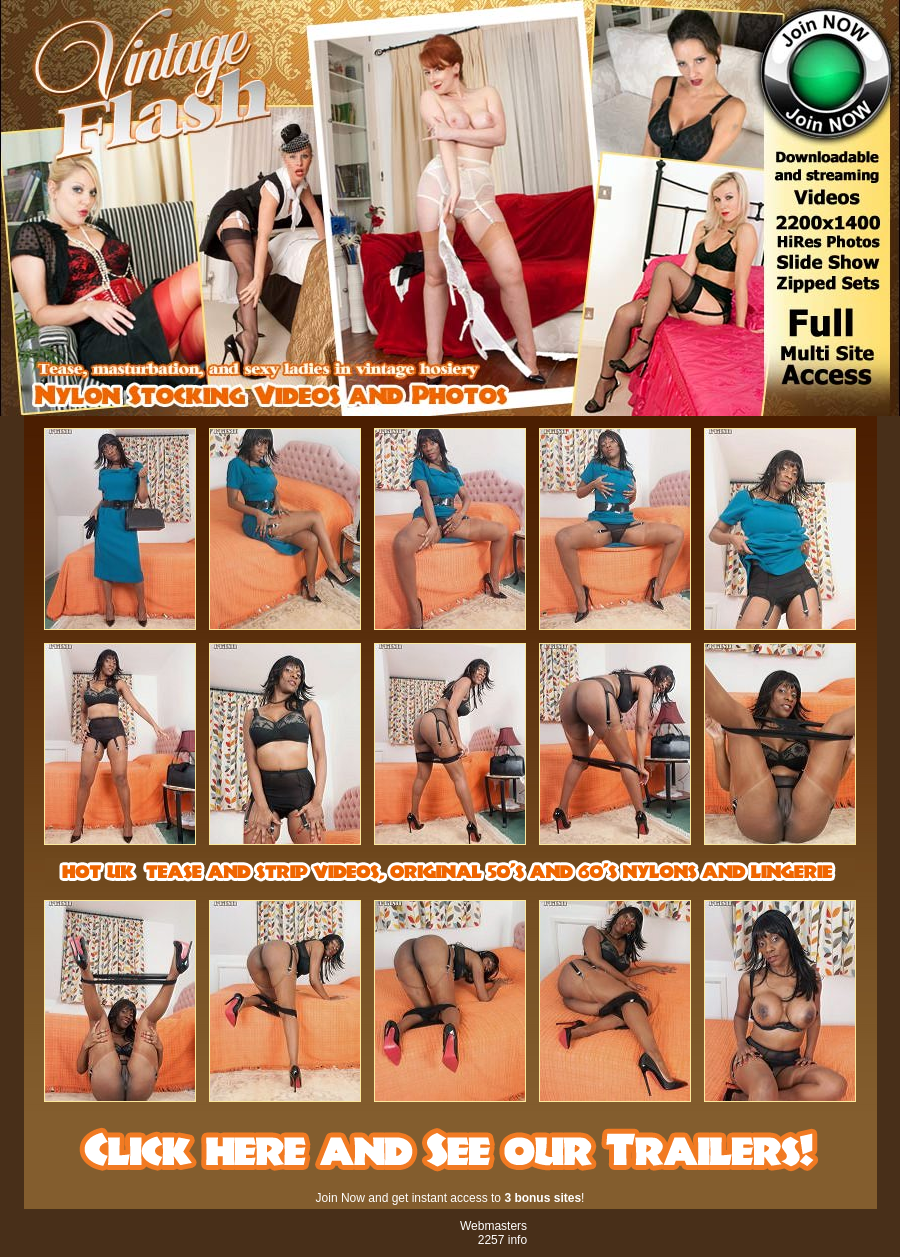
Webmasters (493, 1226)
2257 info (502, 1240)
